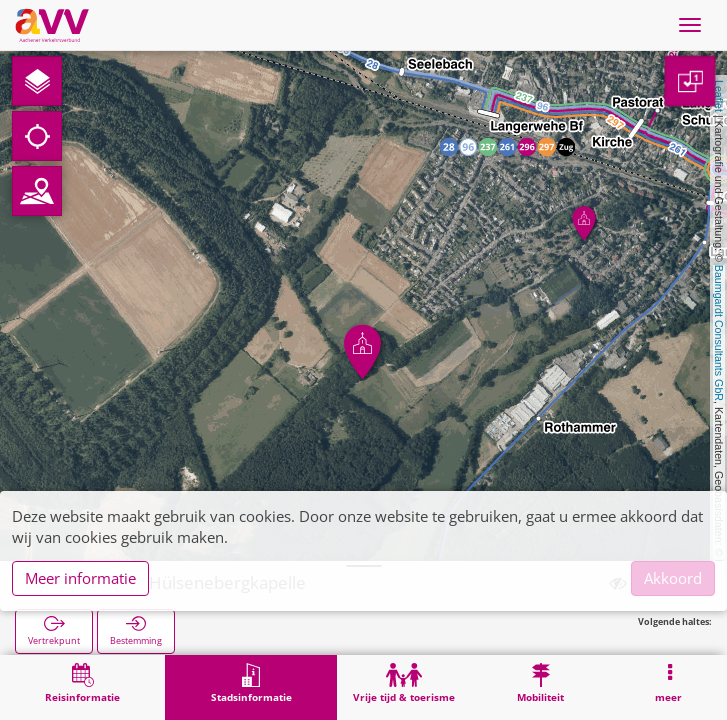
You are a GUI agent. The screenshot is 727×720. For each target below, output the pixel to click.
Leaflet (719, 96)
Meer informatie (80, 578)
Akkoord (673, 578)
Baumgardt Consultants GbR (719, 333)
